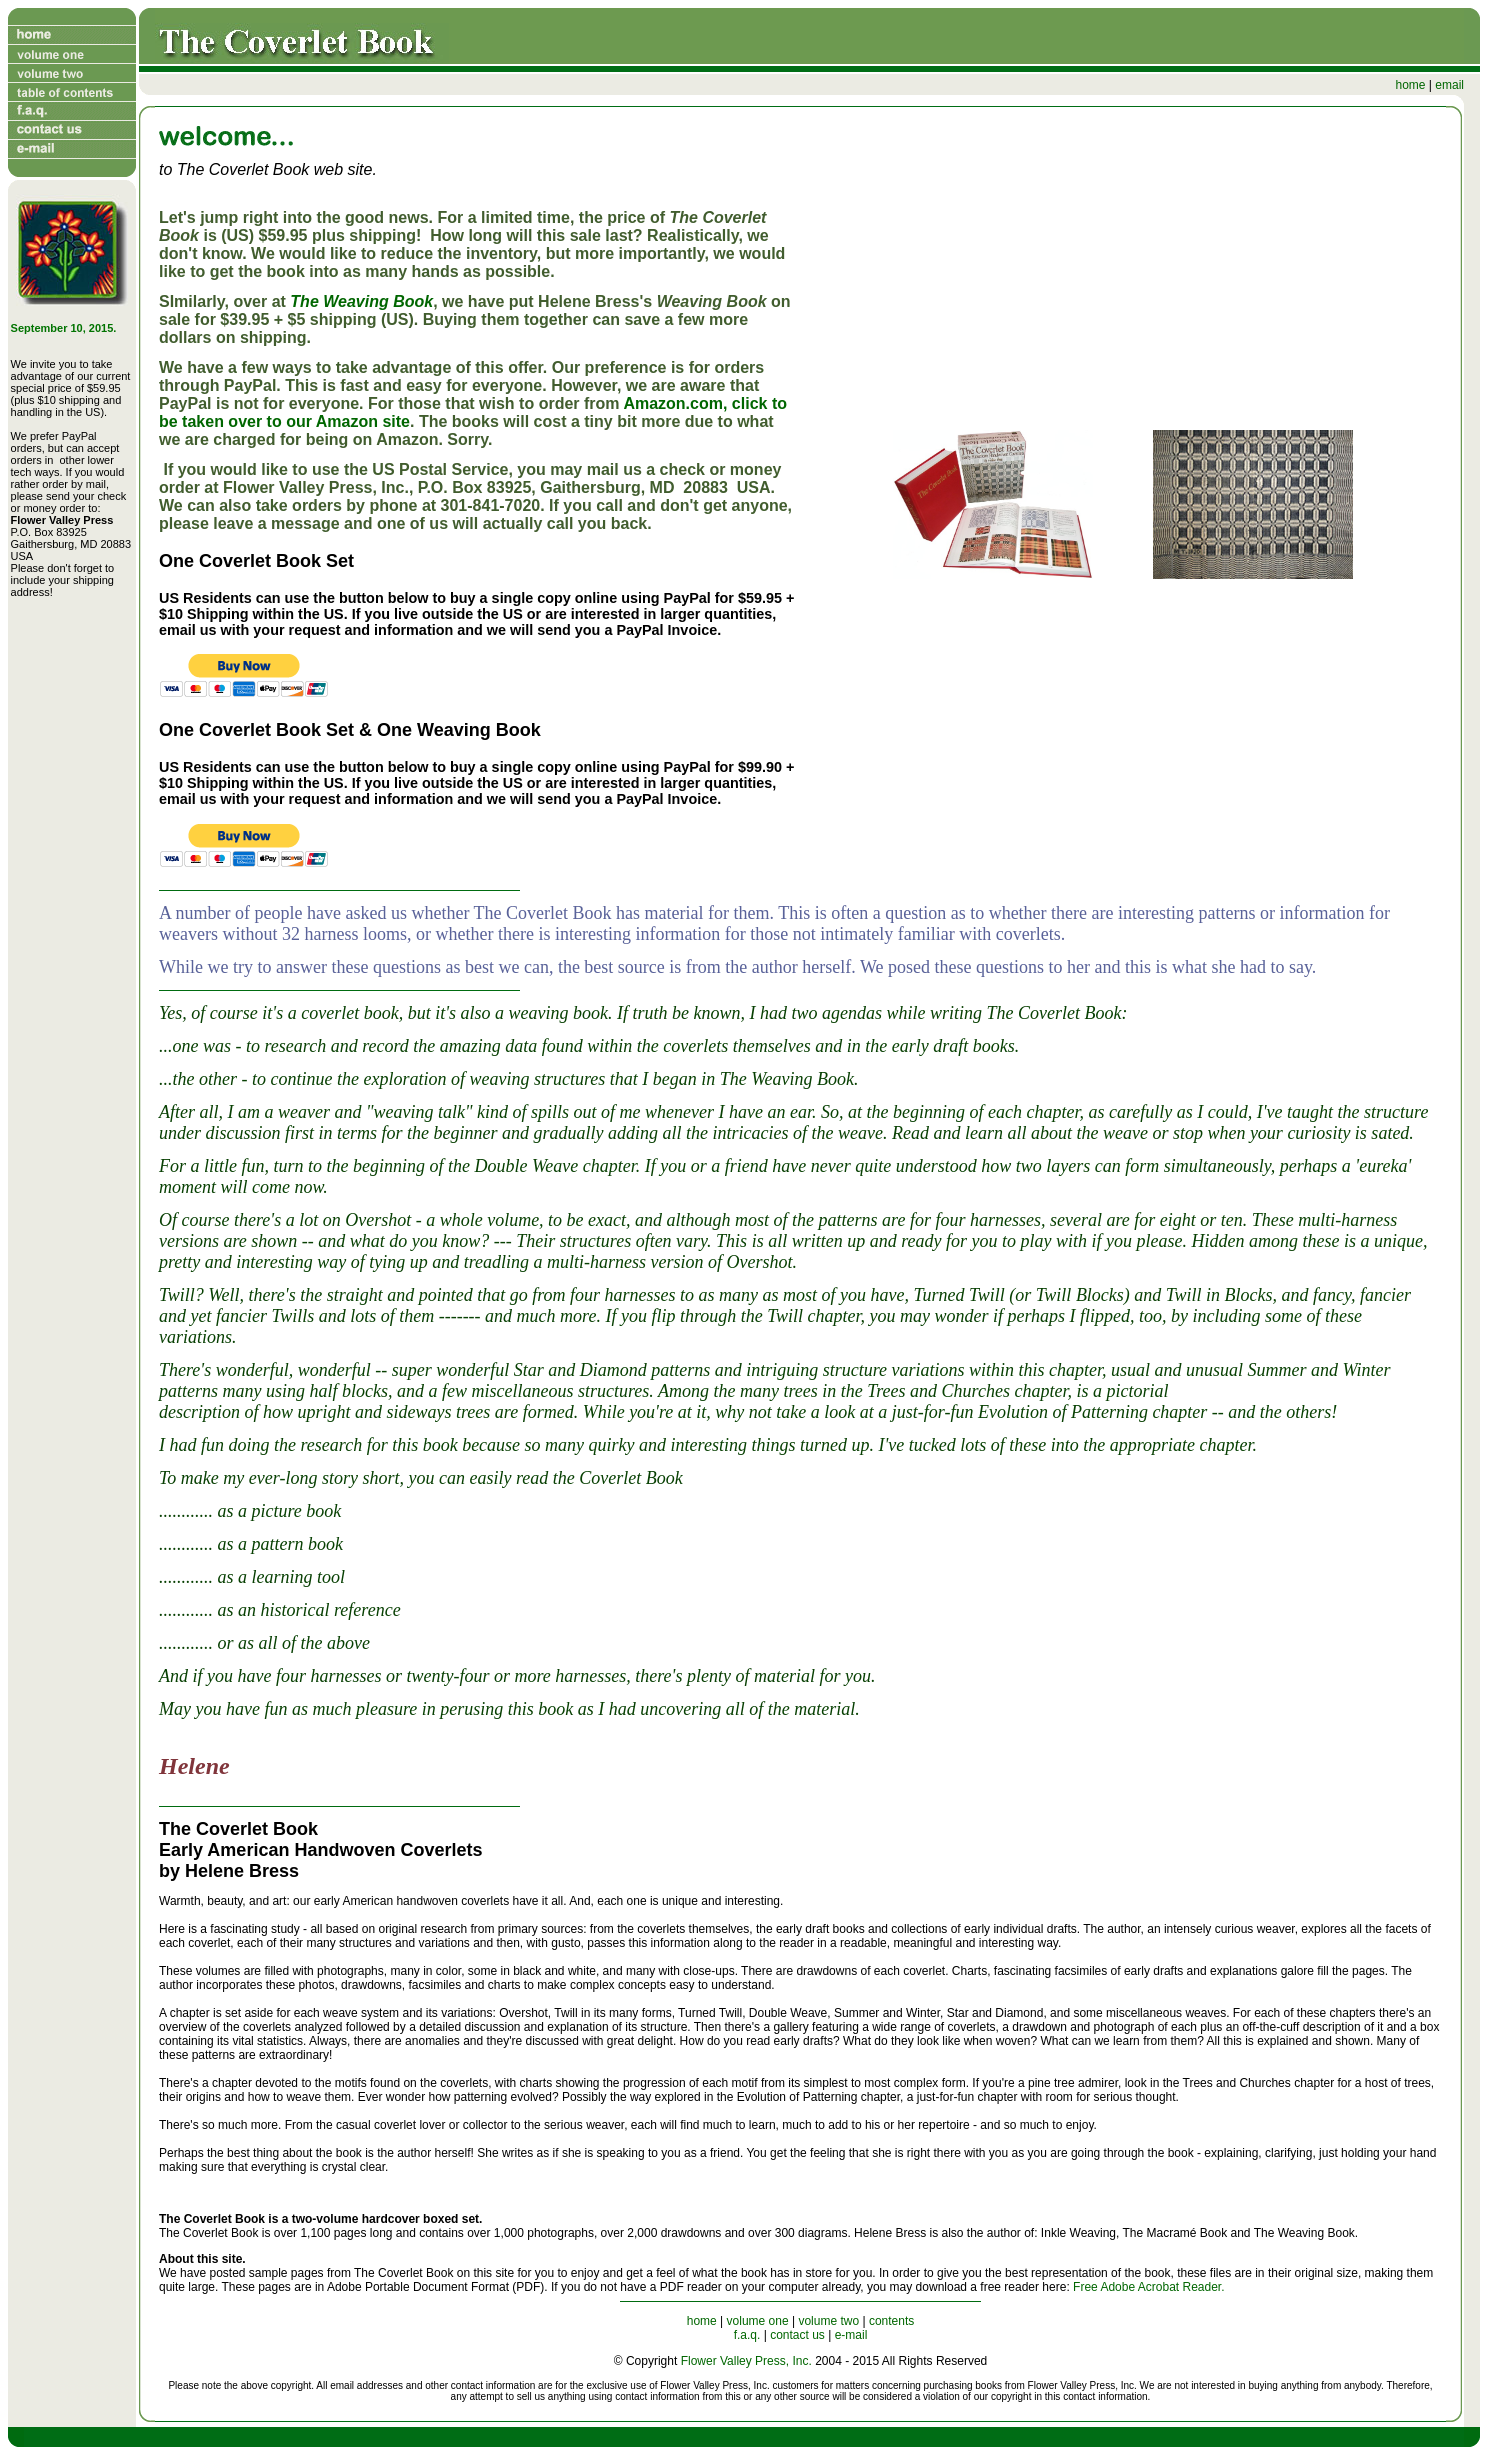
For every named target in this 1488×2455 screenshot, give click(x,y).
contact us (797, 2335)
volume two (828, 2321)
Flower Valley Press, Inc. (746, 2361)
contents (891, 2321)
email (1449, 85)
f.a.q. (747, 2335)
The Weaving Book (361, 301)
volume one (758, 2321)
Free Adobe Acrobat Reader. (1148, 2287)
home (1410, 85)
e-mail (851, 2335)
